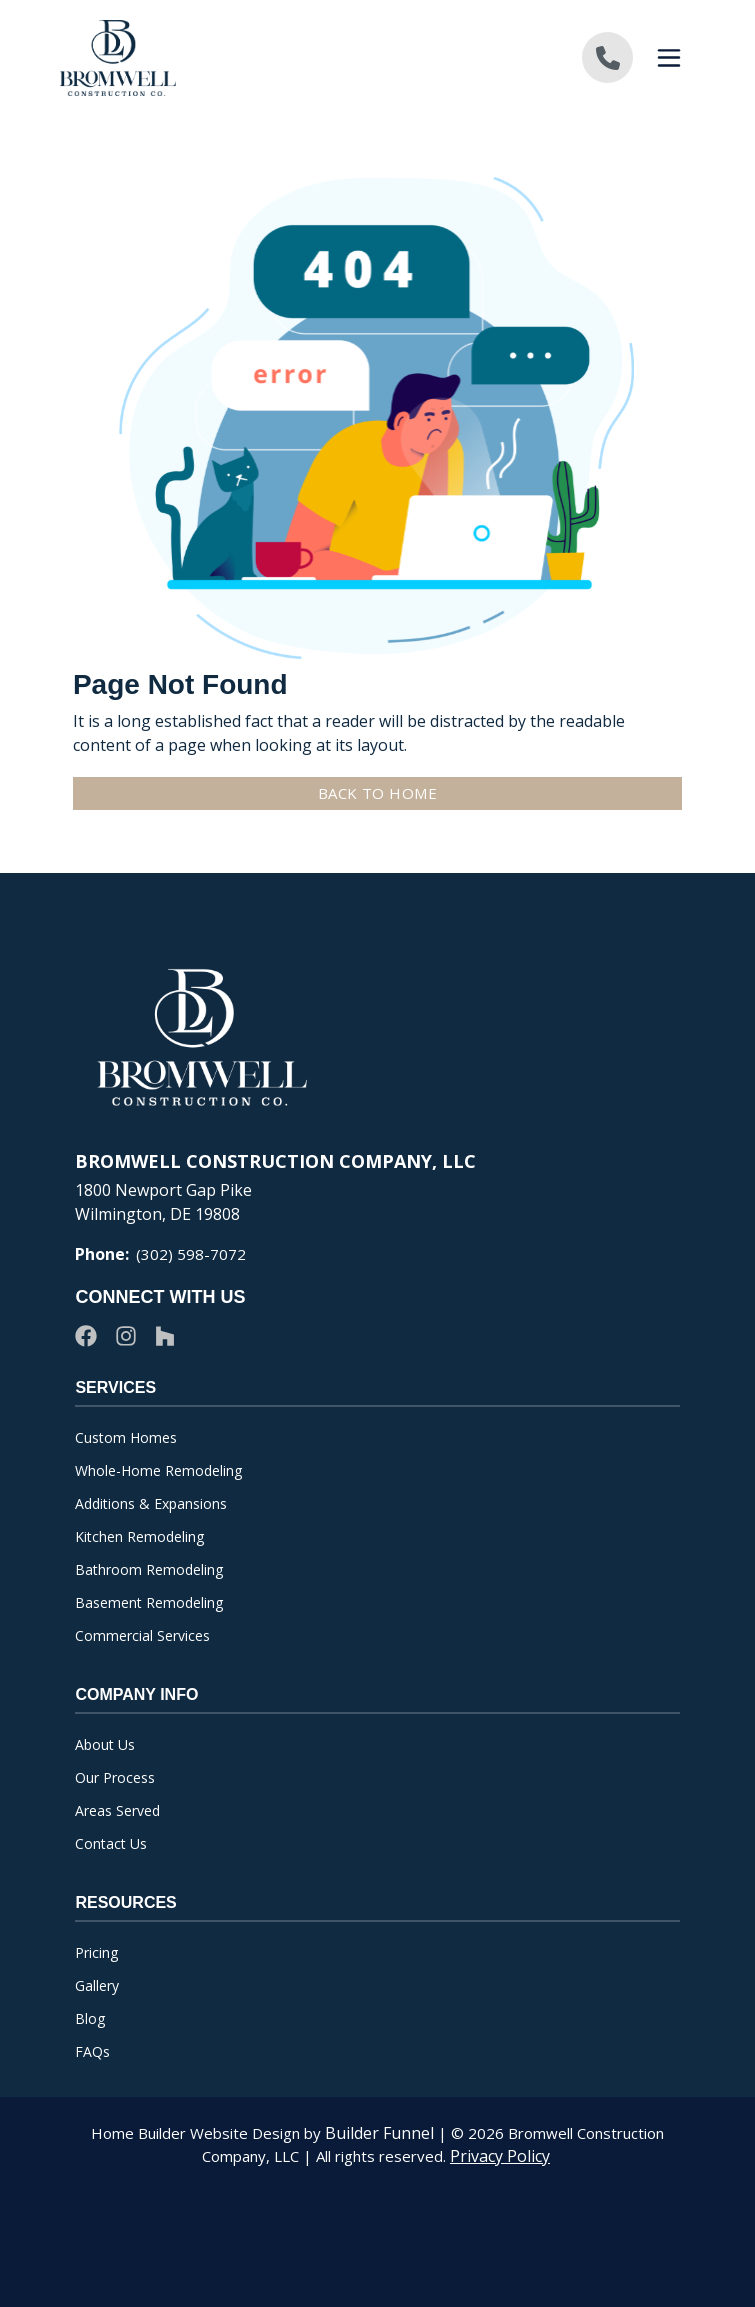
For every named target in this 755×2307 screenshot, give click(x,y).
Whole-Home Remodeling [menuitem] (158, 1470)
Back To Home (391, 793)
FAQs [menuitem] (92, 2051)
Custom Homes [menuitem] (126, 1437)
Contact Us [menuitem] (111, 1843)
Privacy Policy (500, 2156)
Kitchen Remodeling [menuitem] (139, 1536)
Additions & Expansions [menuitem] (151, 1503)
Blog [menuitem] (90, 2018)
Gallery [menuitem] (97, 1985)
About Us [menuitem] (105, 1744)
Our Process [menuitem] (115, 1777)
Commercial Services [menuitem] (142, 1635)
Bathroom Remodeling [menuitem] (149, 1569)
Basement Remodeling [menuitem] (149, 1602)
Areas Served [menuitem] (117, 1810)
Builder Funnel (379, 2133)
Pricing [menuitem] (96, 1952)
